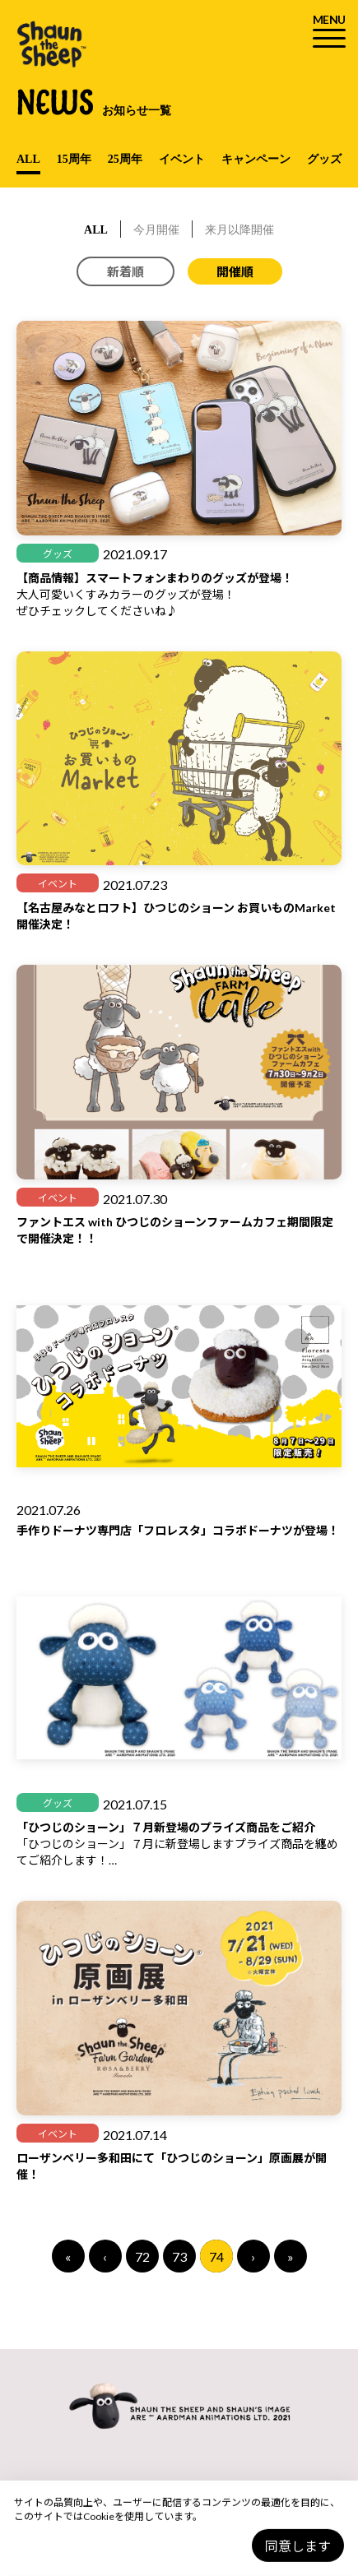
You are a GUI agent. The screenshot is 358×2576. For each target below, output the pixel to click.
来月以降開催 (239, 230)
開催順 (234, 271)
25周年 (125, 159)
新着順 (125, 271)
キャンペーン (256, 159)
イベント (182, 159)
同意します (298, 2546)
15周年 (74, 159)
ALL (28, 159)
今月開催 (156, 230)
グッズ (324, 159)
